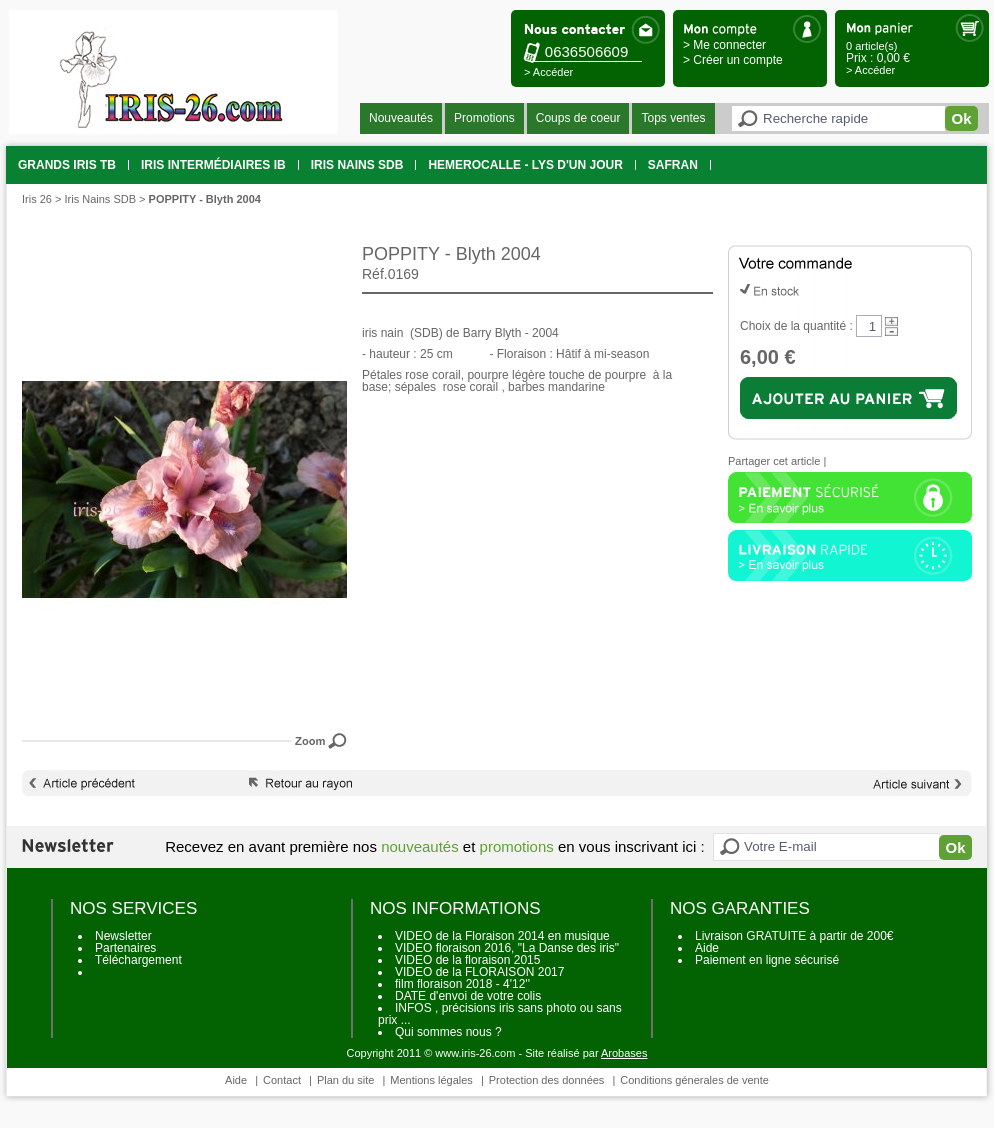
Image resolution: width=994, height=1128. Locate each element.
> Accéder (548, 72)
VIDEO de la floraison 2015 (467, 960)
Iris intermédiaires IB (213, 165)
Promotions (484, 118)
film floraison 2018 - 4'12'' (462, 984)
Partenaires (125, 948)
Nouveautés (401, 118)
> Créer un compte (733, 60)
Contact (282, 1080)
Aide (707, 948)
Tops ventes (673, 118)
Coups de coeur (578, 118)
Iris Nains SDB (357, 165)
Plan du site (345, 1080)
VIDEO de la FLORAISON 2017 (479, 972)
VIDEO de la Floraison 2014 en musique (502, 936)
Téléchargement (138, 960)
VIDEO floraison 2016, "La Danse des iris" (507, 948)
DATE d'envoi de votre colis (468, 996)
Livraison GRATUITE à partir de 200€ (794, 936)
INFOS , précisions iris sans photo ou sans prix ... (500, 1014)
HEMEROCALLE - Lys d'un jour (525, 165)
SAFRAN (673, 165)
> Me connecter (724, 45)
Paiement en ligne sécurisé (767, 960)
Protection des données (547, 1080)
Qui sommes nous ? (448, 1032)
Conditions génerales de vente (694, 1080)
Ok (961, 118)
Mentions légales (431, 1080)
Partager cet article (774, 461)
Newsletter (123, 936)
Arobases (624, 1053)
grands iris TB (67, 165)
